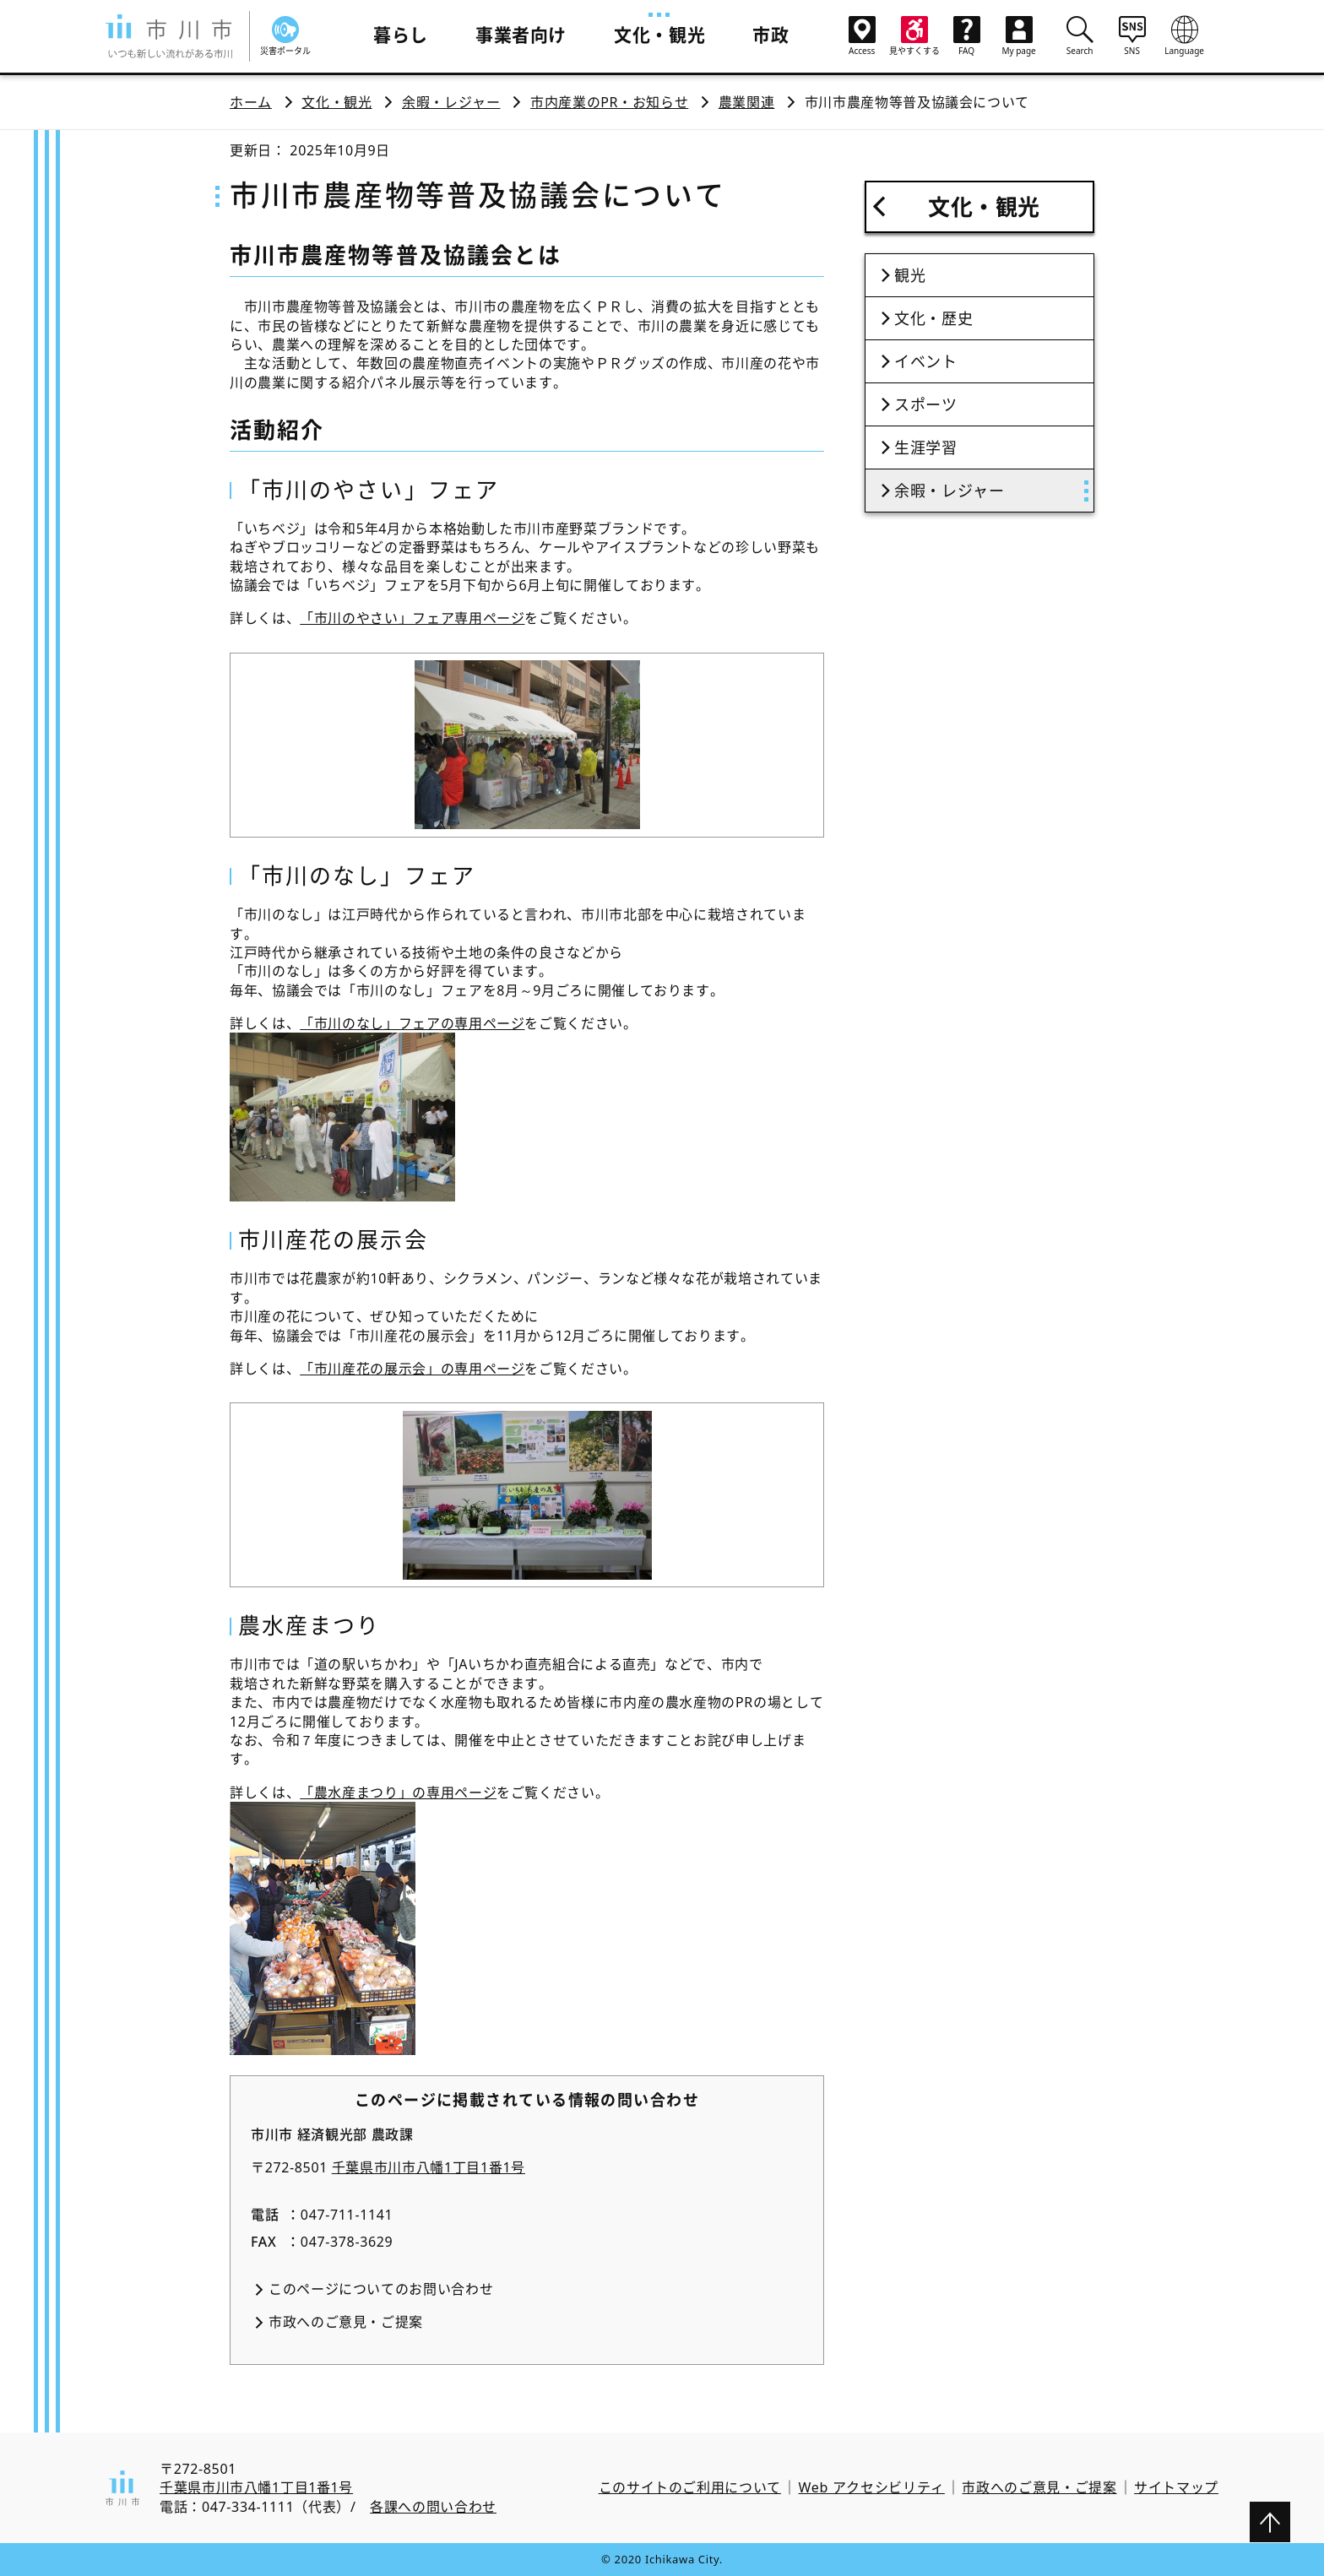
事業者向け (521, 34)
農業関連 (747, 102)
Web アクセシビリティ (872, 2487)
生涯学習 (926, 447)
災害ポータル (285, 36)
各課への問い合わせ (433, 2506)
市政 (770, 34)
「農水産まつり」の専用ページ (398, 1792)
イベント (926, 361)
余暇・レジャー (451, 102)
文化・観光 (659, 34)
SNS (1132, 35)
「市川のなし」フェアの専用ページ (412, 1023)
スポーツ (926, 404)
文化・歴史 (933, 318)
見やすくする (914, 36)
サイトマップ (1176, 2487)
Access (862, 36)
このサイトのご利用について (690, 2487)
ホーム (251, 102)
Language (1184, 35)
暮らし (400, 34)
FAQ (966, 36)
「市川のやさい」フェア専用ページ (412, 618)
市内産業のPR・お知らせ (609, 102)
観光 (909, 275)
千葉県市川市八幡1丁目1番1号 (428, 2167)
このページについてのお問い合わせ (381, 2289)
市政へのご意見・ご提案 (346, 2322)
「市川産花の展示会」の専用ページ (412, 1368)
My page (1019, 36)
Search (1080, 35)
